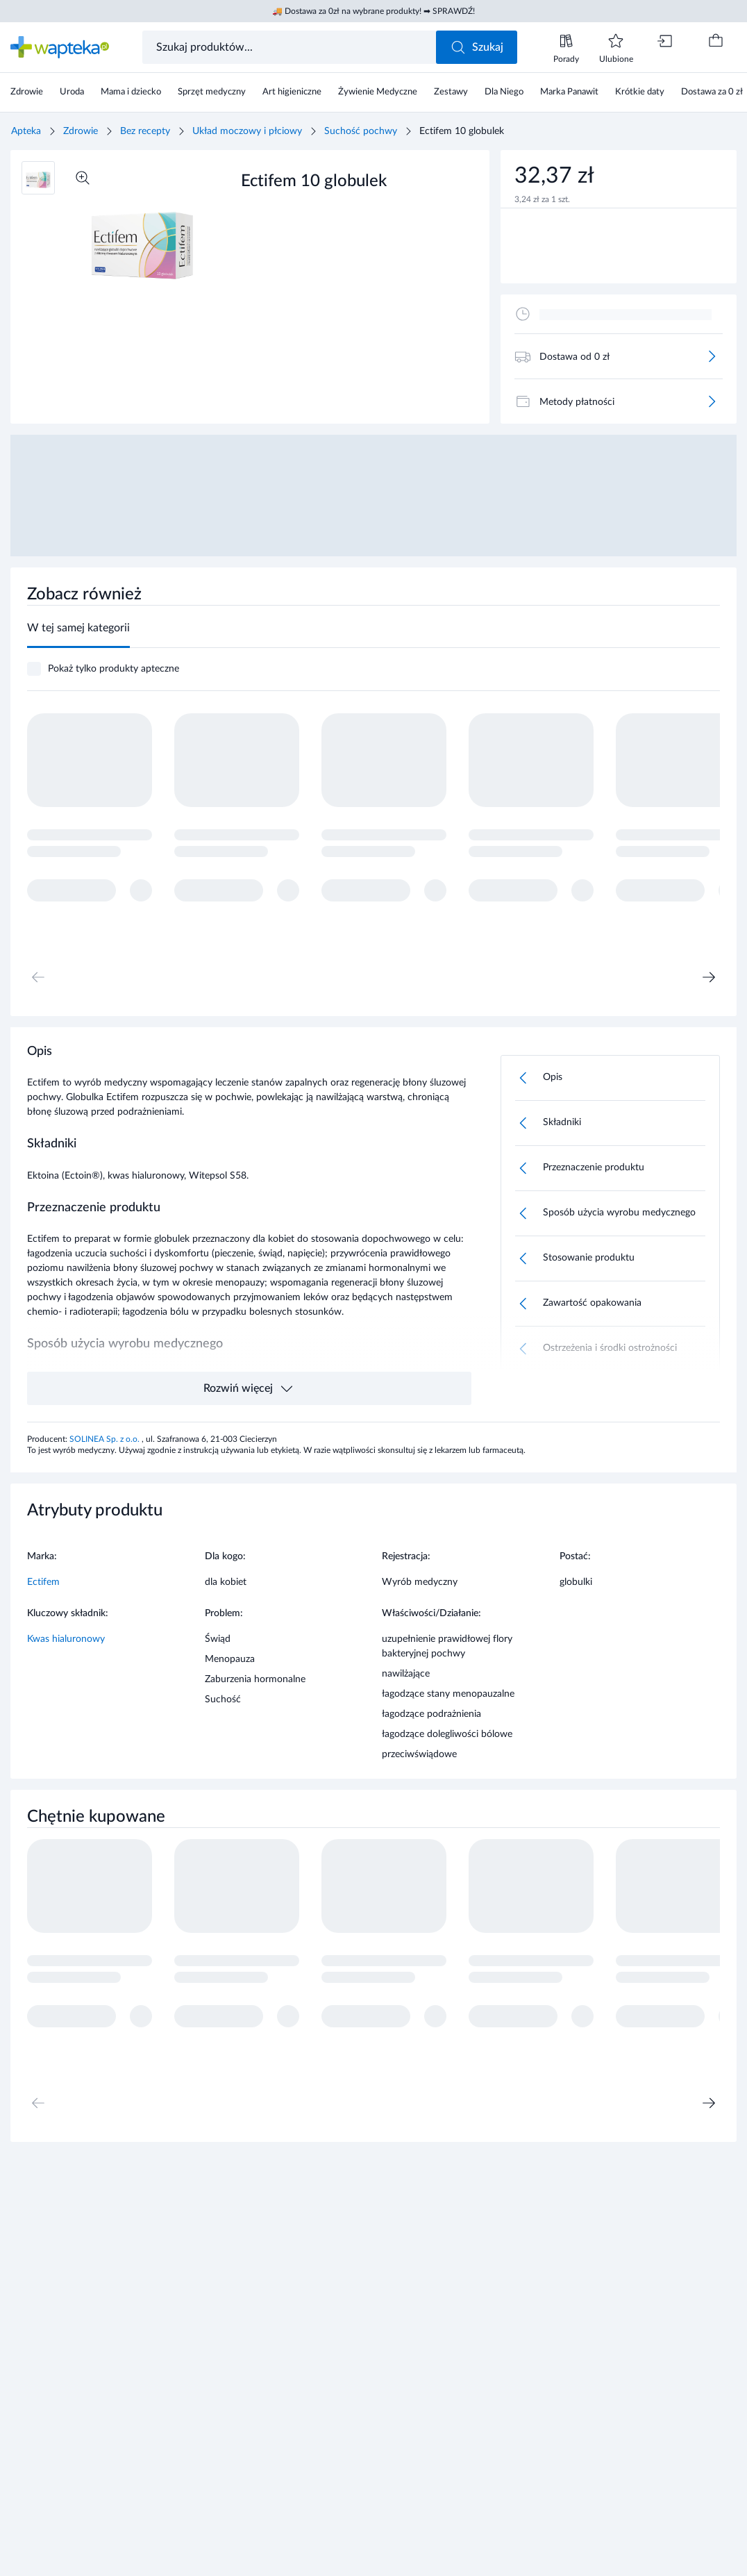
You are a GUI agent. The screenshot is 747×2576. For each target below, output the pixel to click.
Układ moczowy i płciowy (247, 131)
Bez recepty (145, 131)
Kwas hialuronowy (66, 1639)
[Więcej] (711, 356)
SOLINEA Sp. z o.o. (105, 1439)
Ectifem (43, 1582)
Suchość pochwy (360, 131)
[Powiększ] (83, 178)
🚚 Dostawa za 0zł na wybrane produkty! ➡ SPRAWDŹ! (373, 11)
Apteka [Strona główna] (26, 131)
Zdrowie (80, 131)
